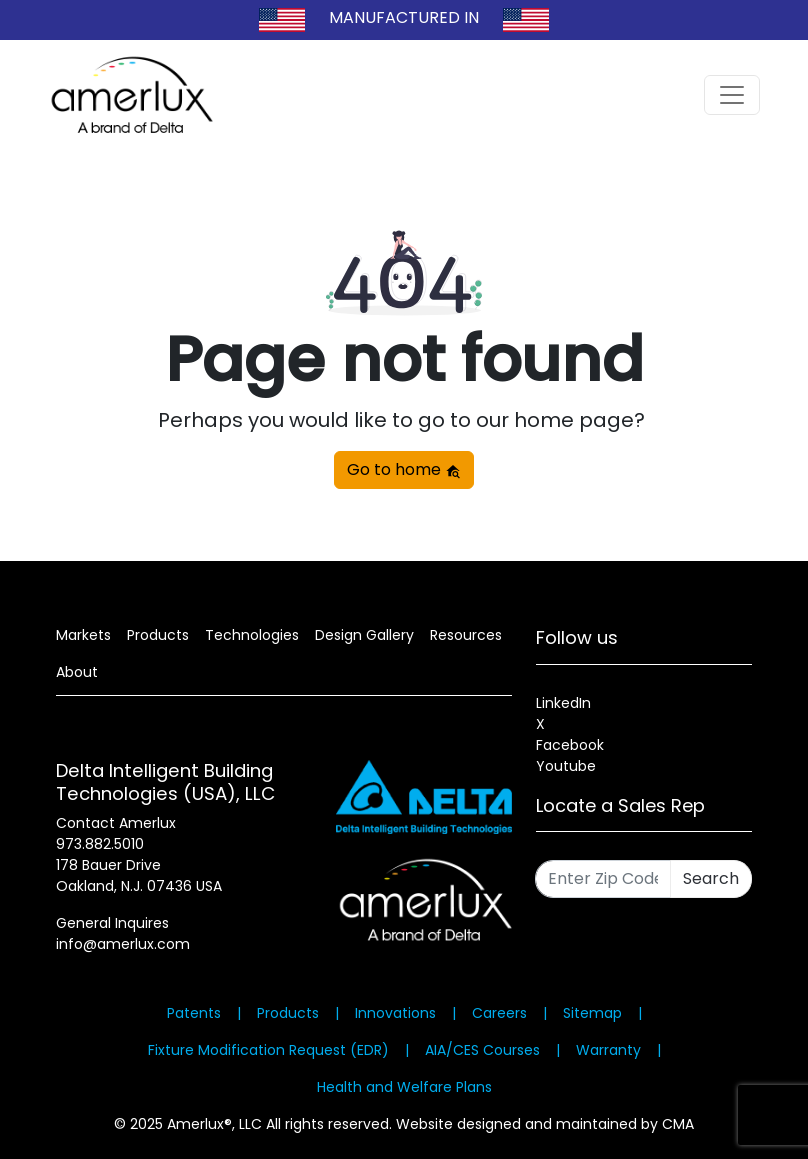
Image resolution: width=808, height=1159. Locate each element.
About (77, 672)
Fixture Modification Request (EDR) (268, 1050)
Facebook (570, 745)
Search (711, 878)
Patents (194, 1013)
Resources (466, 635)
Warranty (608, 1050)
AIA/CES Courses (482, 1050)
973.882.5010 (100, 844)
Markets (83, 635)
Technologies (252, 635)
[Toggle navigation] (732, 95)
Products (158, 635)
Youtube (566, 766)
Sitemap (592, 1013)
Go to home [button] (404, 469)
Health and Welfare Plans (404, 1087)
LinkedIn (563, 703)
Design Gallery (364, 635)
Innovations (395, 1013)
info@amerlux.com (123, 944)
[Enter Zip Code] (603, 879)
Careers (499, 1013)
